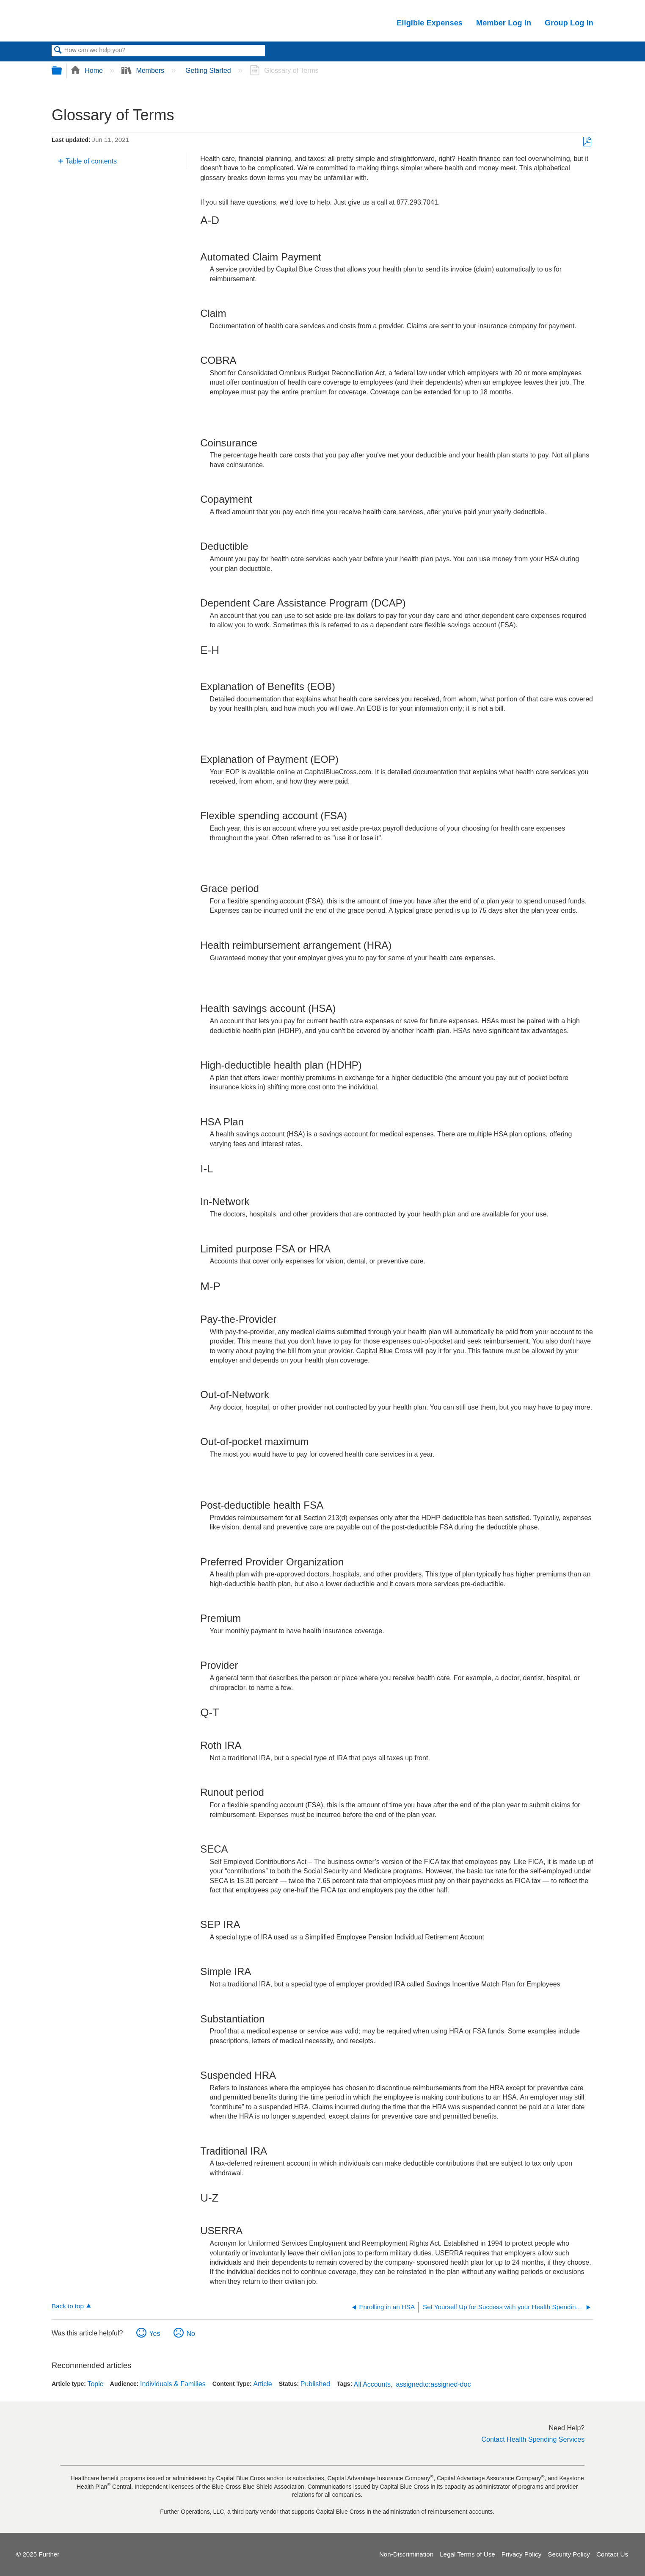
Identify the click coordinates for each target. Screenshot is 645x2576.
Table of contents (91, 161)
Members (143, 70)
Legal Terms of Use (467, 2554)
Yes (154, 2333)
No (190, 2333)
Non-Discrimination (406, 2554)
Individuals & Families (173, 2384)
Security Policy (569, 2554)
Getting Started (209, 70)
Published (315, 2384)
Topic (95, 2384)
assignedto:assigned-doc (433, 2384)
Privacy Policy (522, 2554)
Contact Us (612, 2554)
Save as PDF (586, 142)
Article (262, 2384)
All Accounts (372, 2384)
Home (87, 70)
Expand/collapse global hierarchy (62, 71)
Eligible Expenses (430, 23)
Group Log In (569, 23)
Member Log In (503, 23)
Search (58, 50)
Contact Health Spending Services (533, 2439)
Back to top (68, 2306)
